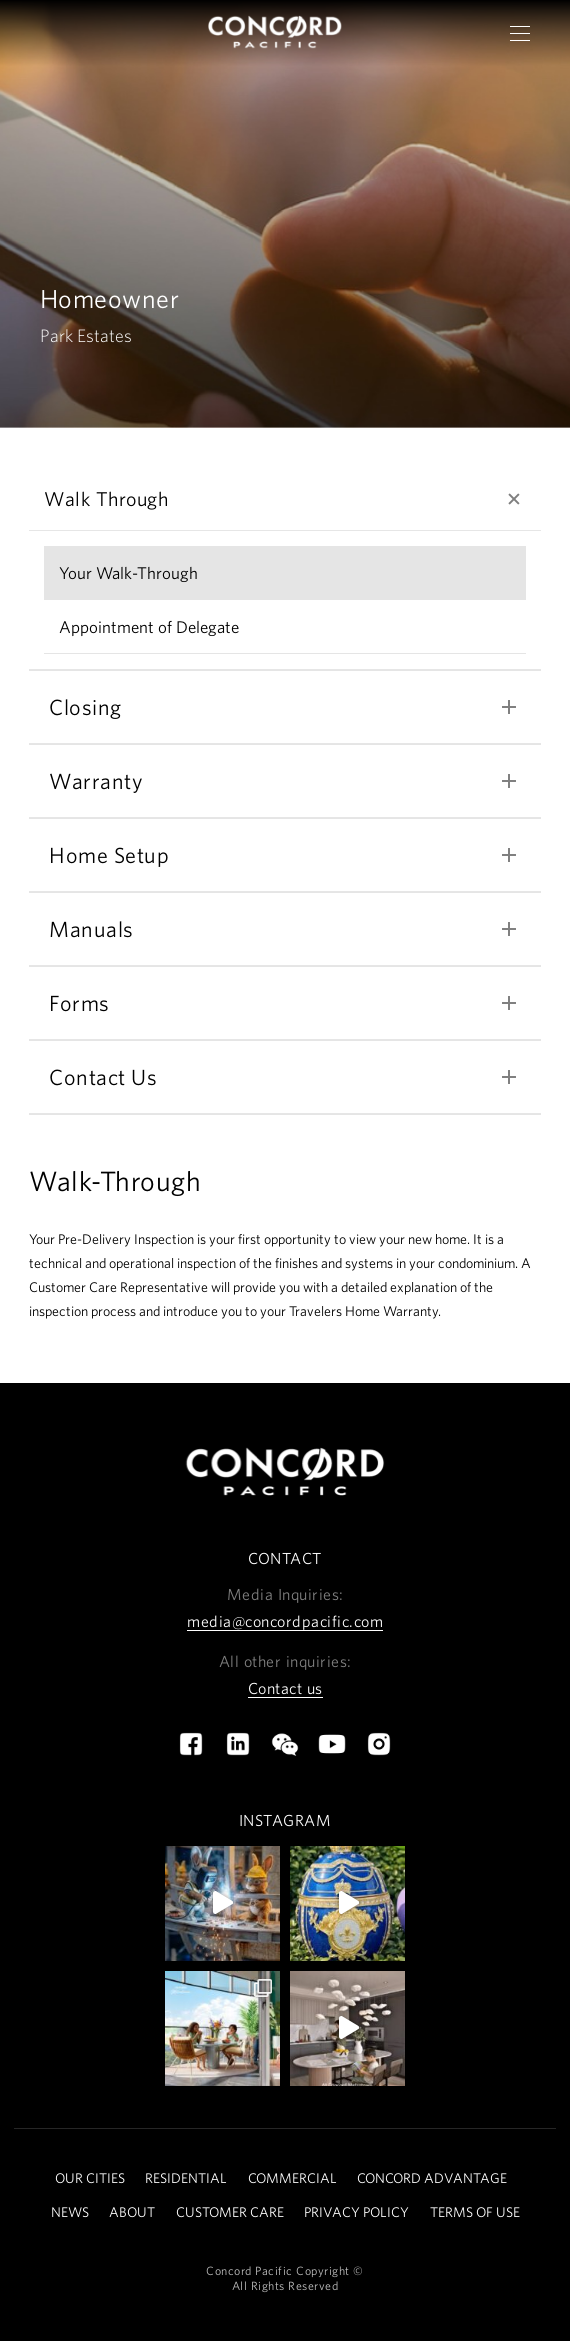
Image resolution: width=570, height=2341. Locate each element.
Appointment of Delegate (149, 626)
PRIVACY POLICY (356, 2212)
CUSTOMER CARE (230, 2212)
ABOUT (132, 2212)
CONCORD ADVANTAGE (432, 2178)
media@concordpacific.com (285, 1621)
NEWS (70, 2212)
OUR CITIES (90, 2178)
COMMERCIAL (292, 2178)
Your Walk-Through (128, 572)
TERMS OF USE (475, 2212)
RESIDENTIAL (186, 2178)
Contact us (285, 1688)
